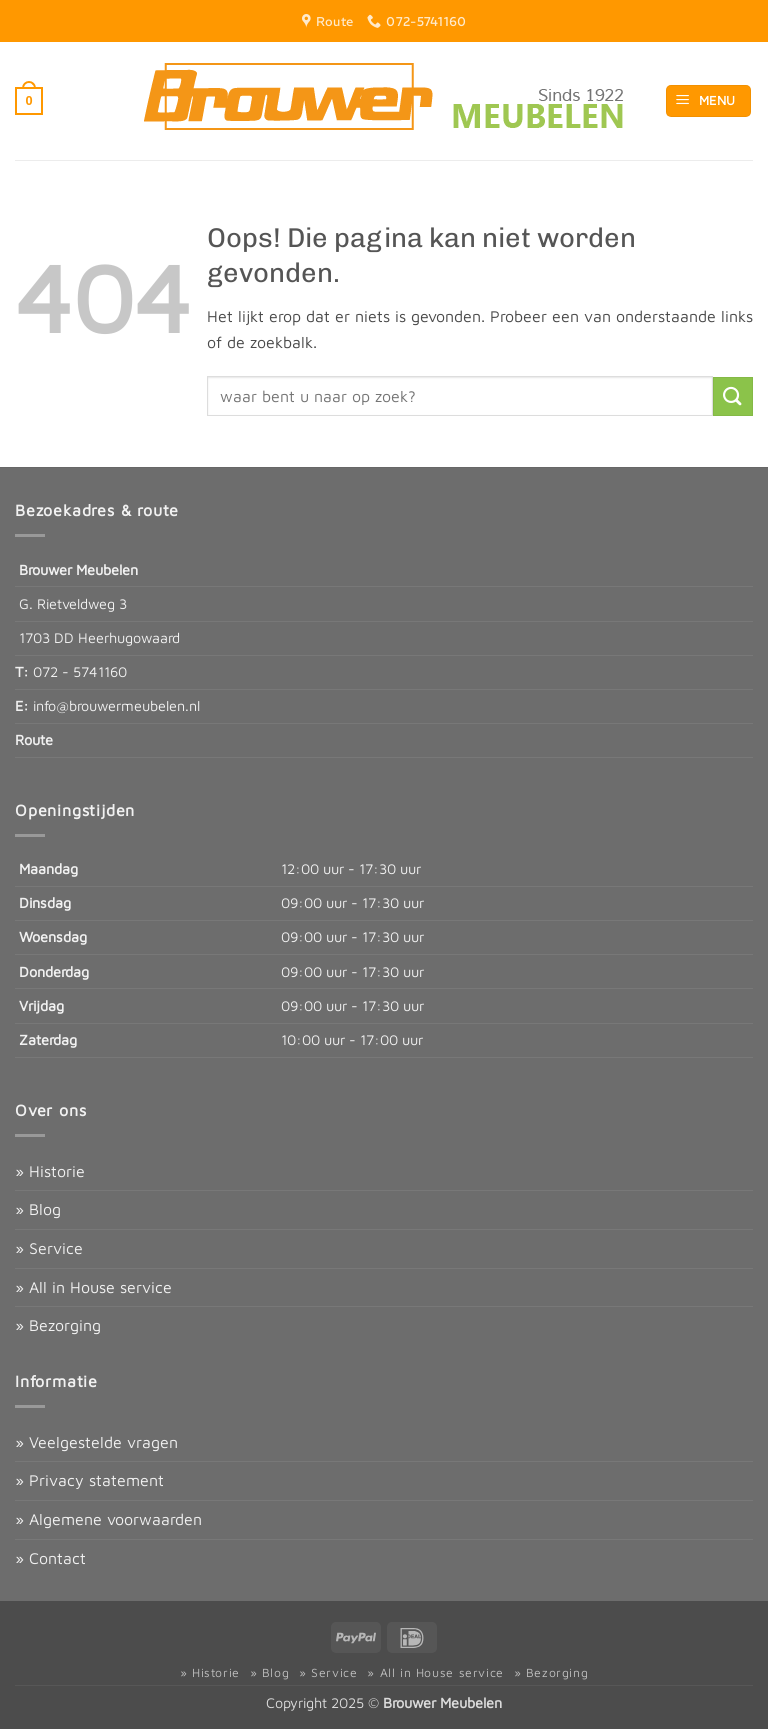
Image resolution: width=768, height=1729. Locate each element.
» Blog (38, 1209)
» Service (49, 1248)
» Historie (50, 1171)
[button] (29, 101)
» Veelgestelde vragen (96, 1442)
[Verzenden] (733, 396)
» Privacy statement (89, 1480)
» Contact (50, 1558)
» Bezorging (58, 1325)
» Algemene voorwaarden (108, 1519)
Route (34, 739)
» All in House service (93, 1287)
